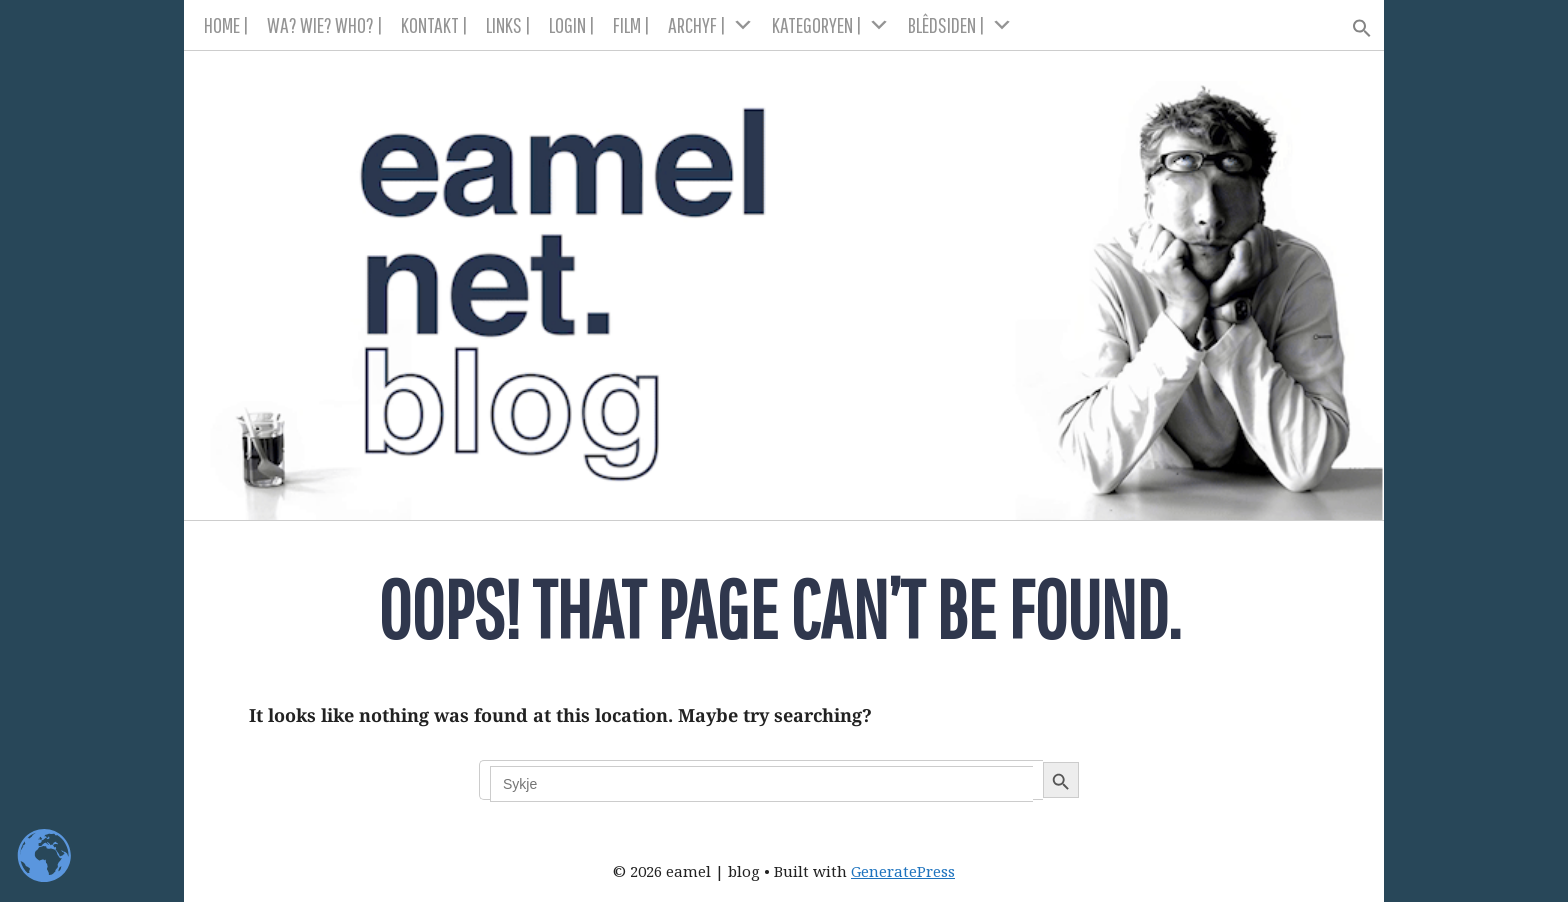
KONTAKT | (434, 24)
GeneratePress (903, 871)
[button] (1353, 22)
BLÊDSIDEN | (960, 25)
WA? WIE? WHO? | (325, 24)
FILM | (631, 24)
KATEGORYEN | (831, 25)
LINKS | (508, 24)
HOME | (226, 24)
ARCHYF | (711, 25)
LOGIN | (572, 24)
